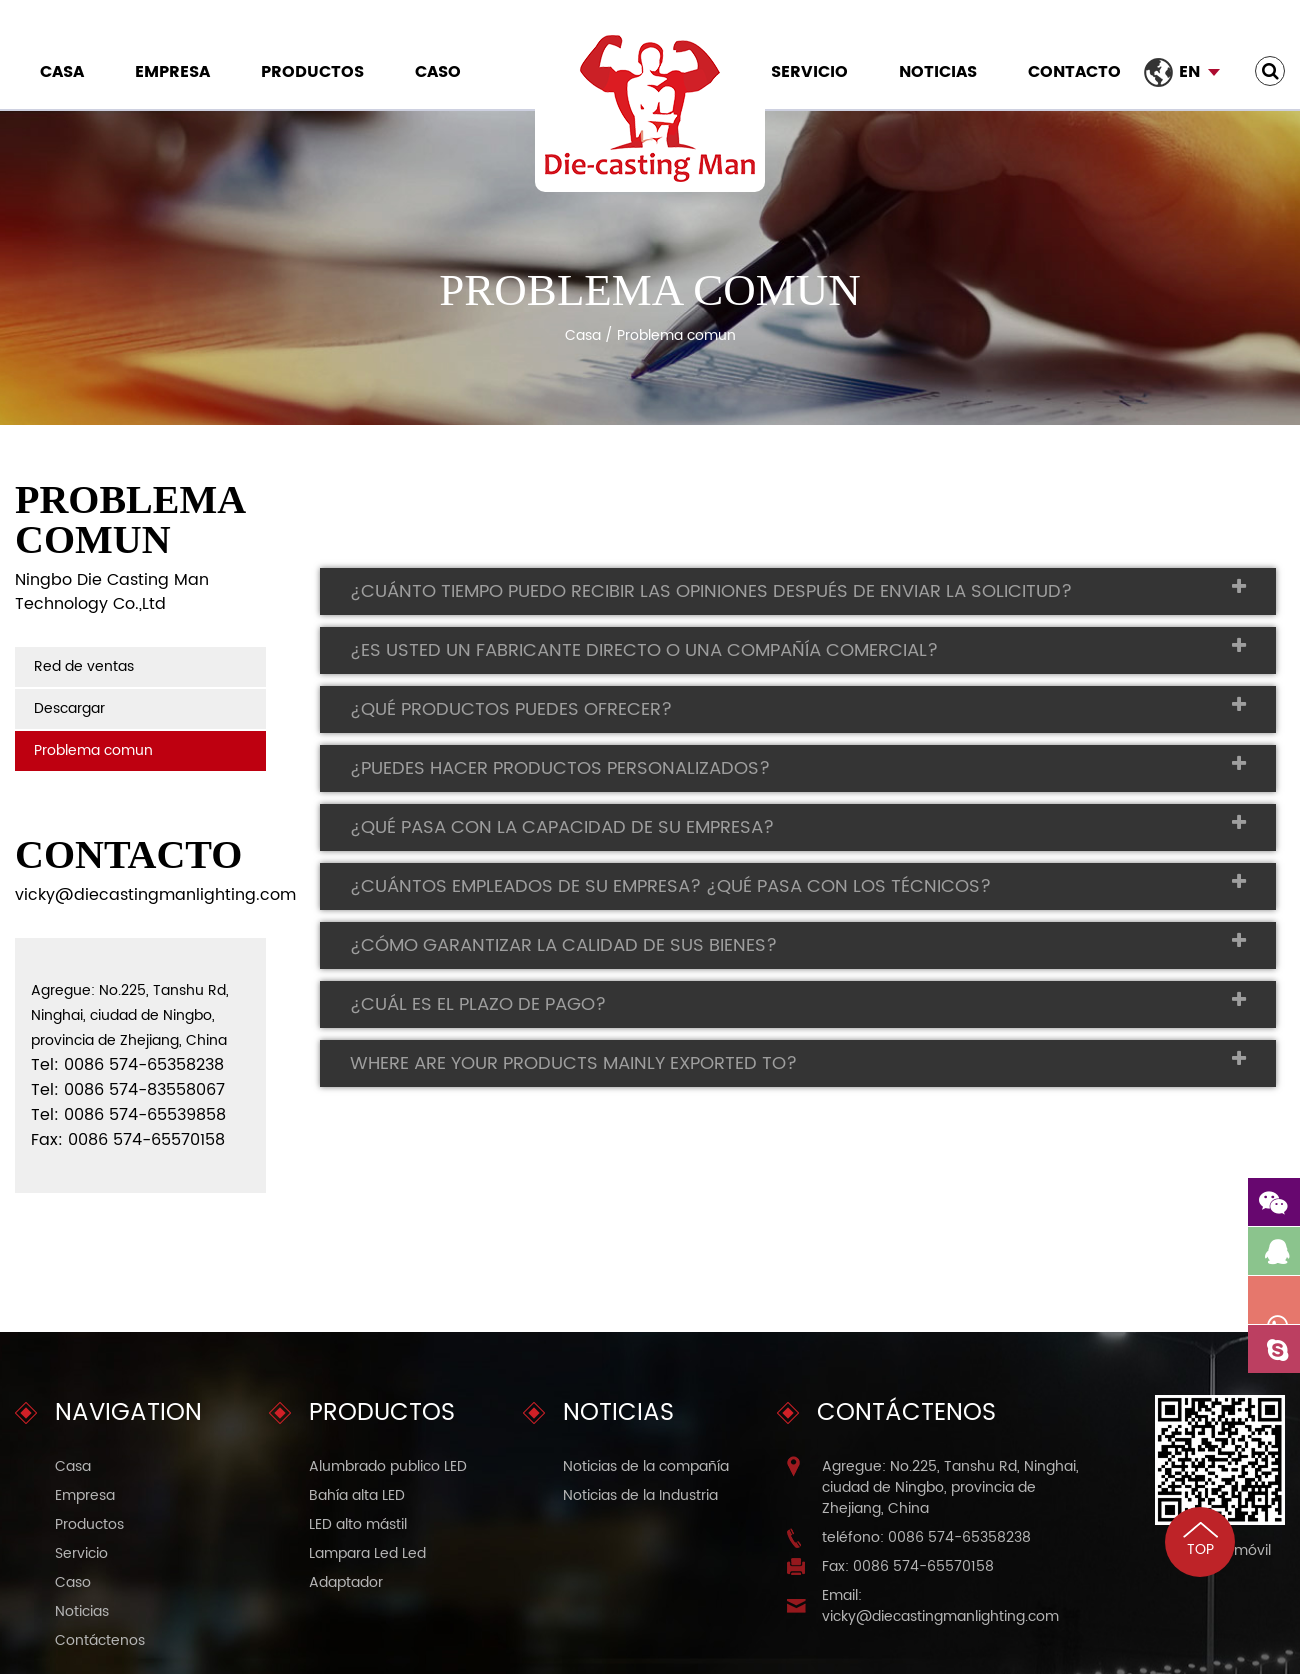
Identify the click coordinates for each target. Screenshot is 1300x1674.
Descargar (69, 708)
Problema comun (93, 750)
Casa (62, 72)
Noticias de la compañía (646, 1466)
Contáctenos (100, 1640)
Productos (312, 72)
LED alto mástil (358, 1524)
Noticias (938, 72)
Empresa (172, 72)
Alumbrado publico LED (388, 1466)
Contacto (1074, 72)
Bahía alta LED (357, 1495)
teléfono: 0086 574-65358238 (926, 1537)
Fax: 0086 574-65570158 (908, 1566)
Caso (438, 72)
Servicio (809, 72)
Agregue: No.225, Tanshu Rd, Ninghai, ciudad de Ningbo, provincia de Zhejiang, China (950, 1487)
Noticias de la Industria (640, 1495)
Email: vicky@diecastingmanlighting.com (940, 1606)
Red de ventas (84, 666)
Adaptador (346, 1582)
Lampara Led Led (367, 1553)
